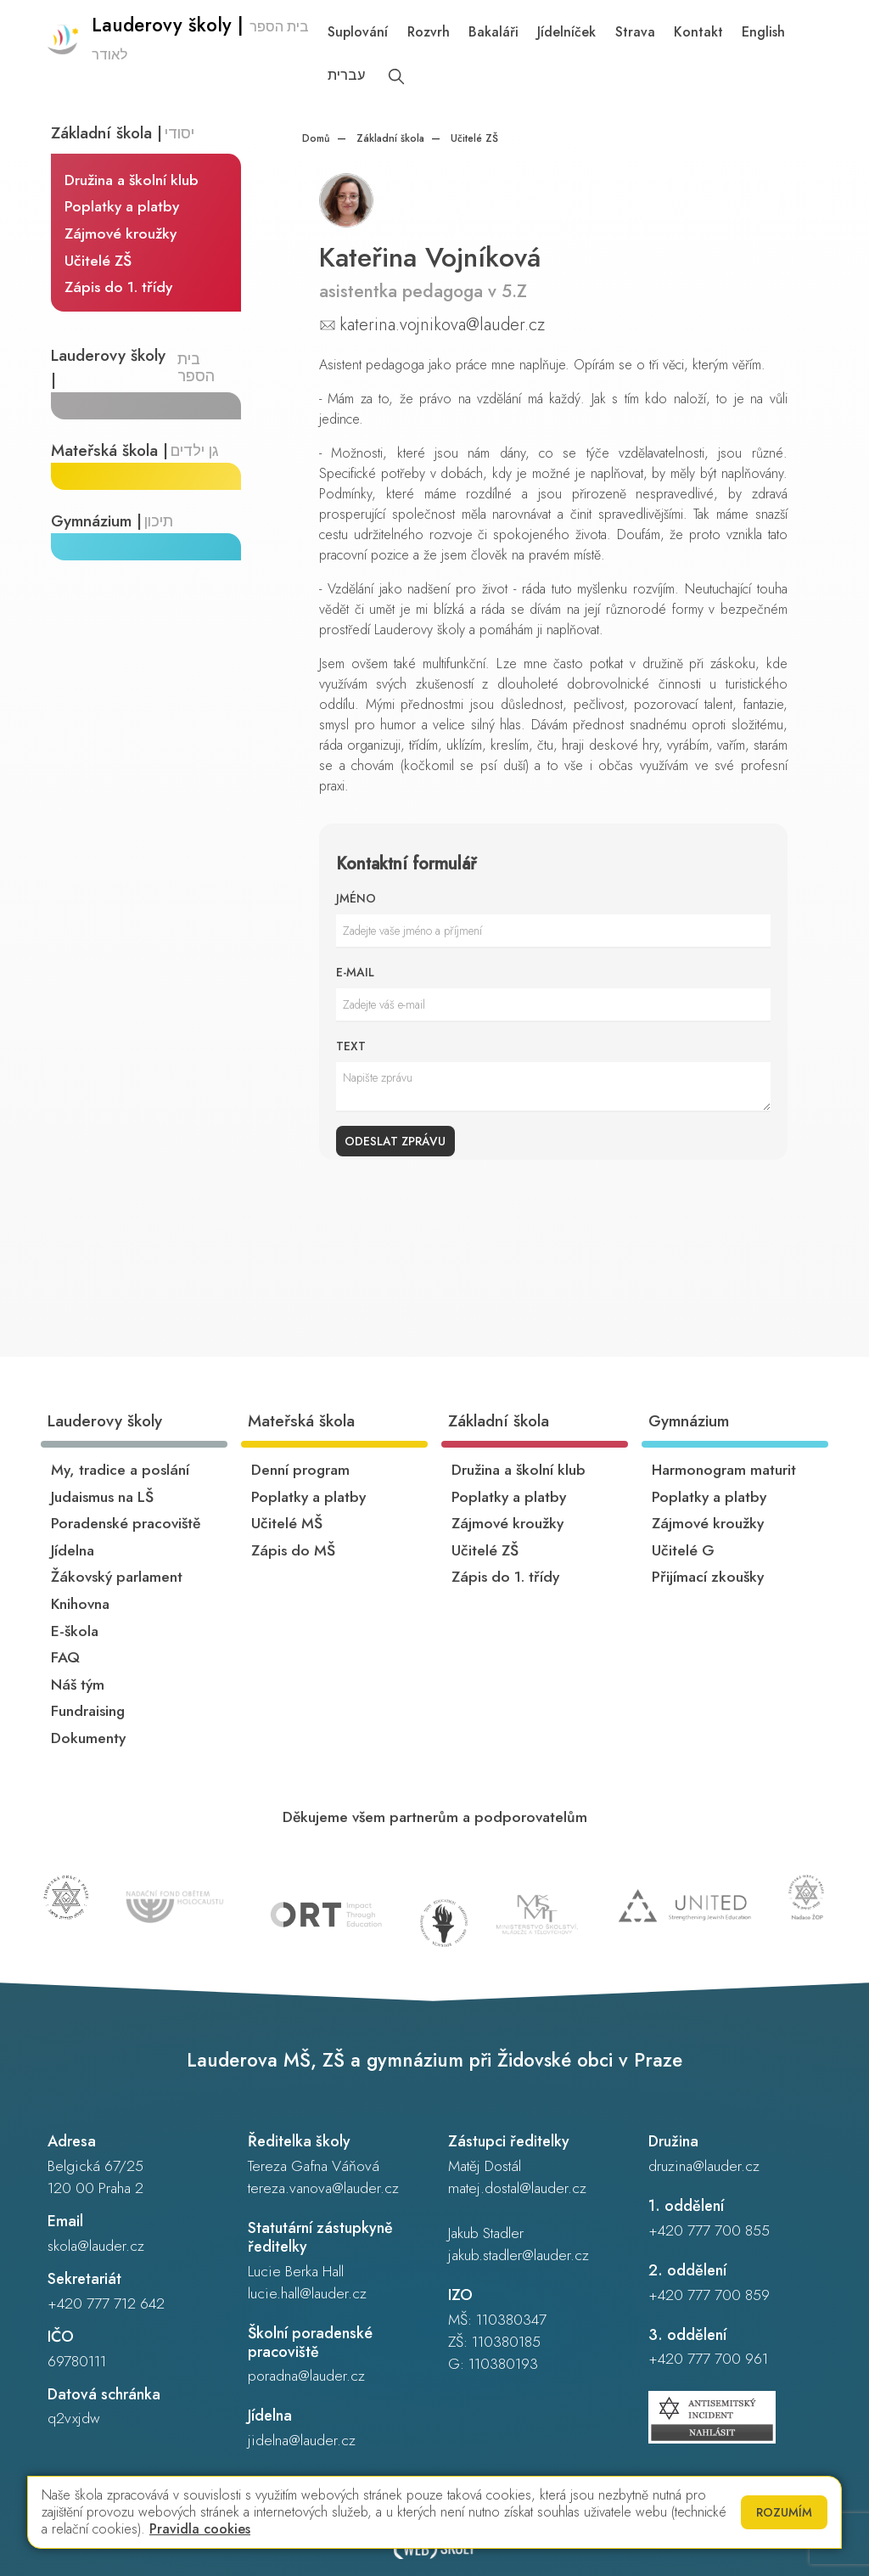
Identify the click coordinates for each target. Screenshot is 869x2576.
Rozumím (784, 2512)
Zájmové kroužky (121, 234)
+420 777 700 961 (708, 2359)
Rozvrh (431, 32)
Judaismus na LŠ (102, 1497)
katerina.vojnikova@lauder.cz (442, 324)
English (766, 32)
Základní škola (388, 138)
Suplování (361, 32)
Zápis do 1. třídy (119, 288)
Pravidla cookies (199, 2529)
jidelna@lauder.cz (302, 2440)
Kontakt (701, 32)
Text (351, 1046)
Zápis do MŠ (293, 1550)
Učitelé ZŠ (98, 261)
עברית (349, 75)
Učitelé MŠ (286, 1523)
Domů (316, 138)
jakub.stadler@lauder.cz (518, 2255)
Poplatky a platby (122, 207)
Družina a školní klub (132, 180)
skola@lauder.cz (96, 2246)
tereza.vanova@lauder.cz (323, 2188)
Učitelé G (683, 1550)
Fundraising (88, 1711)
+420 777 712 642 (106, 2303)
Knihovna (80, 1604)
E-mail (355, 972)
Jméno (356, 898)
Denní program (300, 1470)
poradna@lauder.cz (306, 2376)
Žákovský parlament (116, 1577)
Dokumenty (88, 1738)
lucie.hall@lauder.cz (307, 2293)
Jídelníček (570, 32)
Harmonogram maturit (724, 1470)
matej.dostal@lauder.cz (517, 2188)
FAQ (65, 1657)
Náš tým (77, 1684)
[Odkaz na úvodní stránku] (185, 56)
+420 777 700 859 (709, 2295)
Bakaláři (497, 32)
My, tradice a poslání (120, 1470)
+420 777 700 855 (709, 2230)
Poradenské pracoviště (125, 1523)
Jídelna (72, 1550)
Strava (639, 32)
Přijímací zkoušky (708, 1577)
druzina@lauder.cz (704, 2166)
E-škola (74, 1631)
